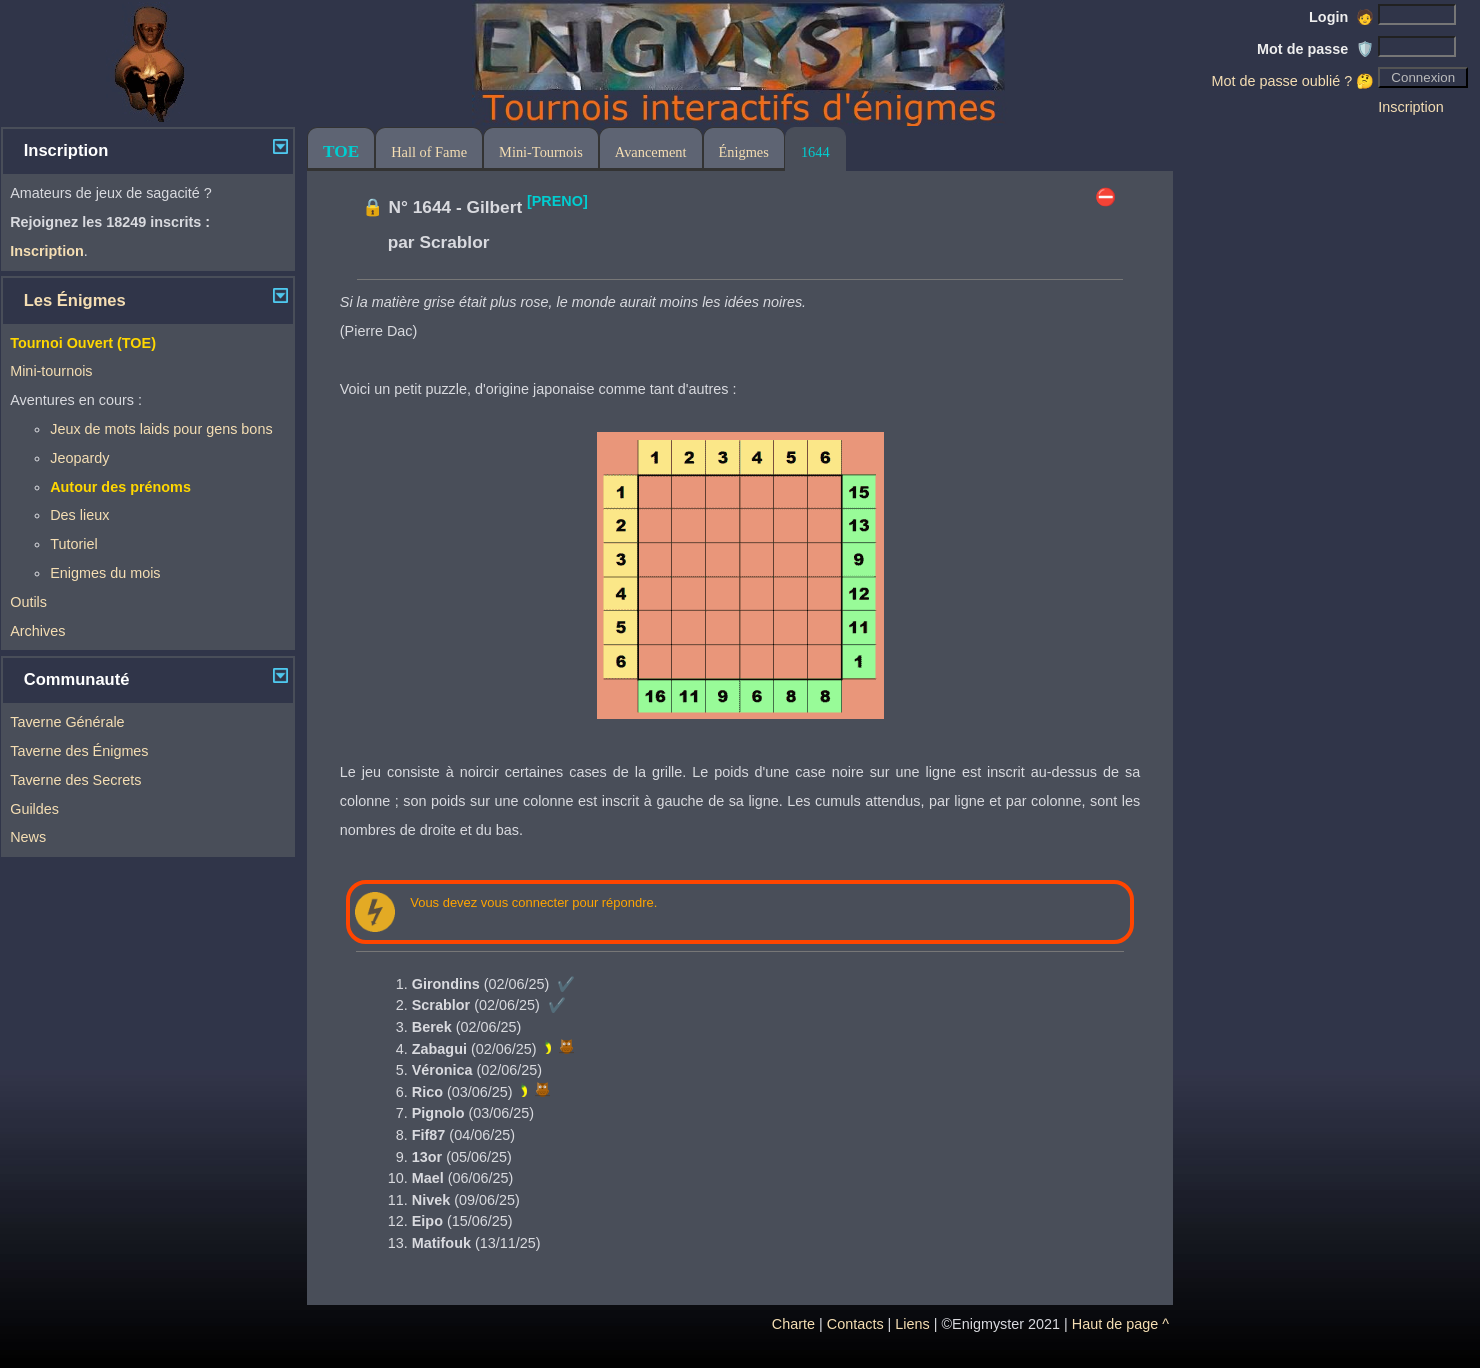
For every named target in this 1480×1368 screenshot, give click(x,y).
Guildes (34, 809)
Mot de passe (1315, 49)
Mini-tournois (51, 371)
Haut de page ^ (1120, 1324)
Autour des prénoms (120, 487)
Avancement (651, 152)
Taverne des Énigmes (79, 751)
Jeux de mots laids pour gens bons (161, 429)
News (28, 837)
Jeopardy (79, 458)
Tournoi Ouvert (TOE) (83, 343)
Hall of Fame (429, 152)
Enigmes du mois (105, 573)
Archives (37, 631)
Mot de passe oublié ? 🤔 (1292, 81)
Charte (793, 1324)
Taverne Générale (67, 722)
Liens (912, 1324)
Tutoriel (73, 544)
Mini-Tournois (541, 152)
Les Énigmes (75, 300)
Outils (28, 602)
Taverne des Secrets (75, 780)
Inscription (1411, 107)
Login (1341, 17)
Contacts (855, 1324)
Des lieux (79, 515)
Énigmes (744, 152)
